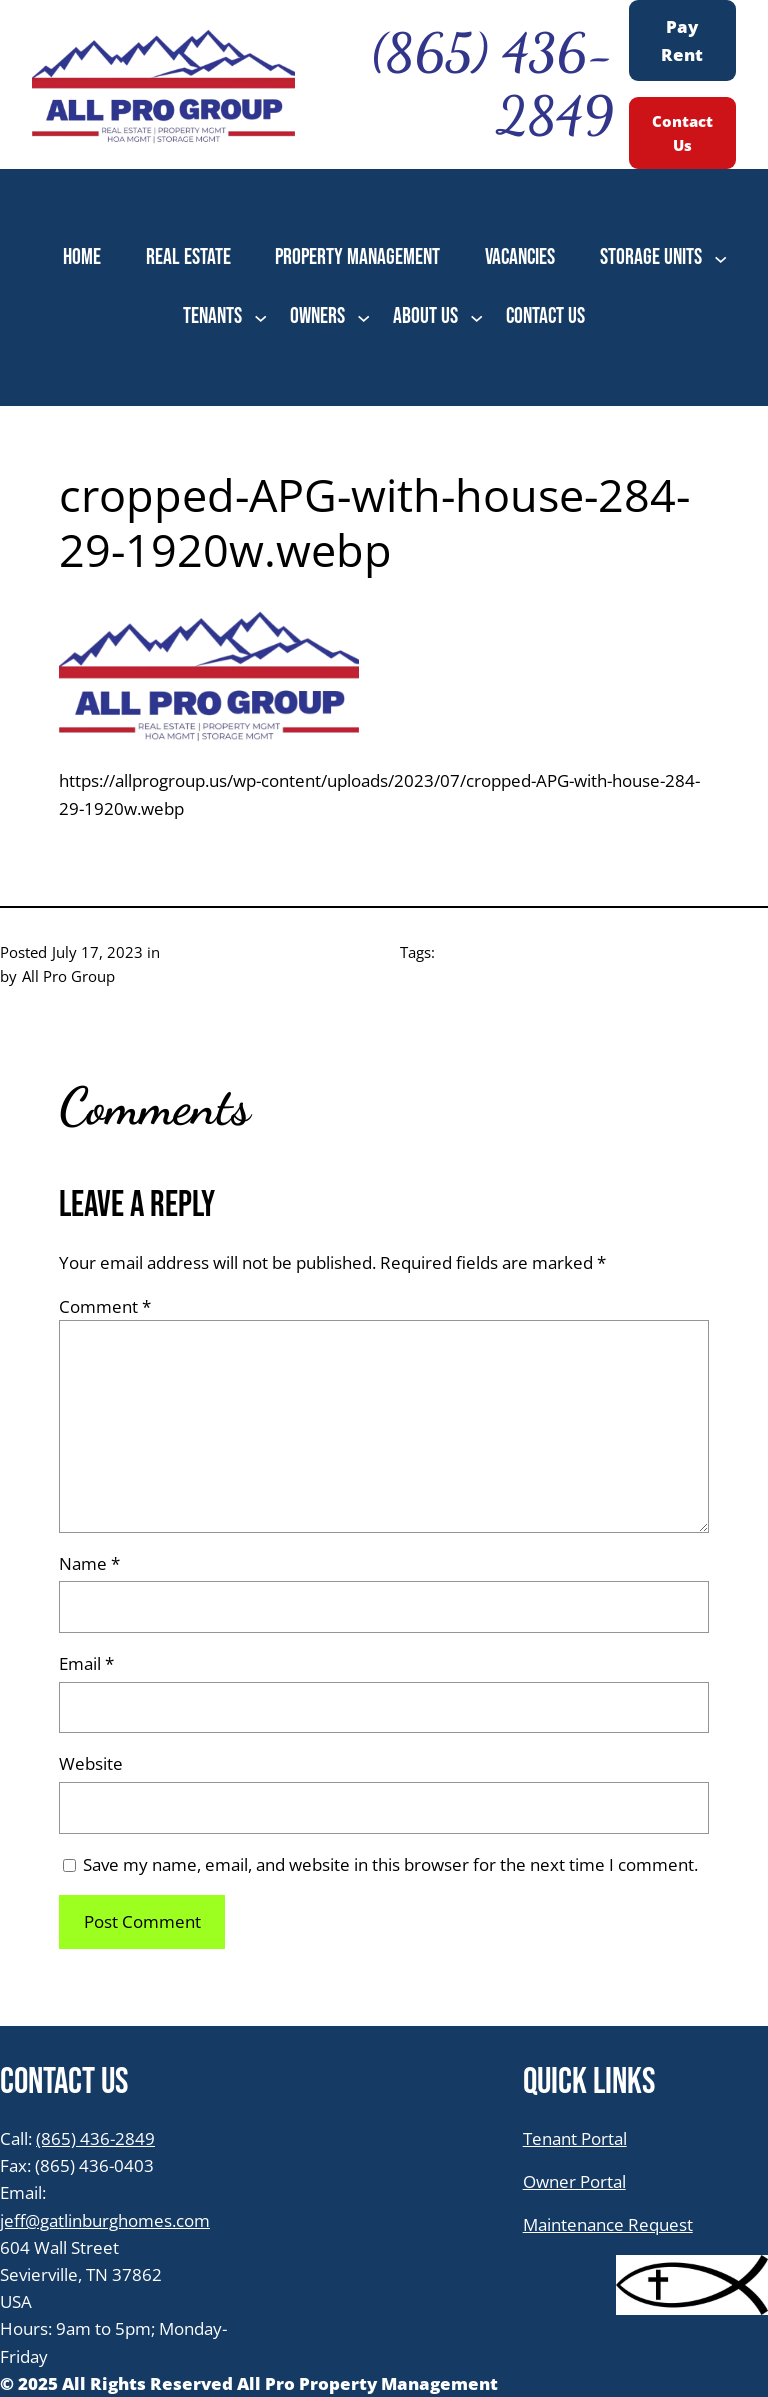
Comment (105, 1306)
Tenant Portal (575, 2138)
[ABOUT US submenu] (476, 316)
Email (86, 1663)
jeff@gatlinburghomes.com (105, 2220)
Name (89, 1563)
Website (91, 1763)
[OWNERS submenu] (363, 316)
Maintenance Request (608, 2224)
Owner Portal (574, 2181)
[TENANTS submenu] (260, 316)
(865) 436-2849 (95, 2138)
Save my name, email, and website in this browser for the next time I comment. (390, 1864)
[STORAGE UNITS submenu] (720, 258)
